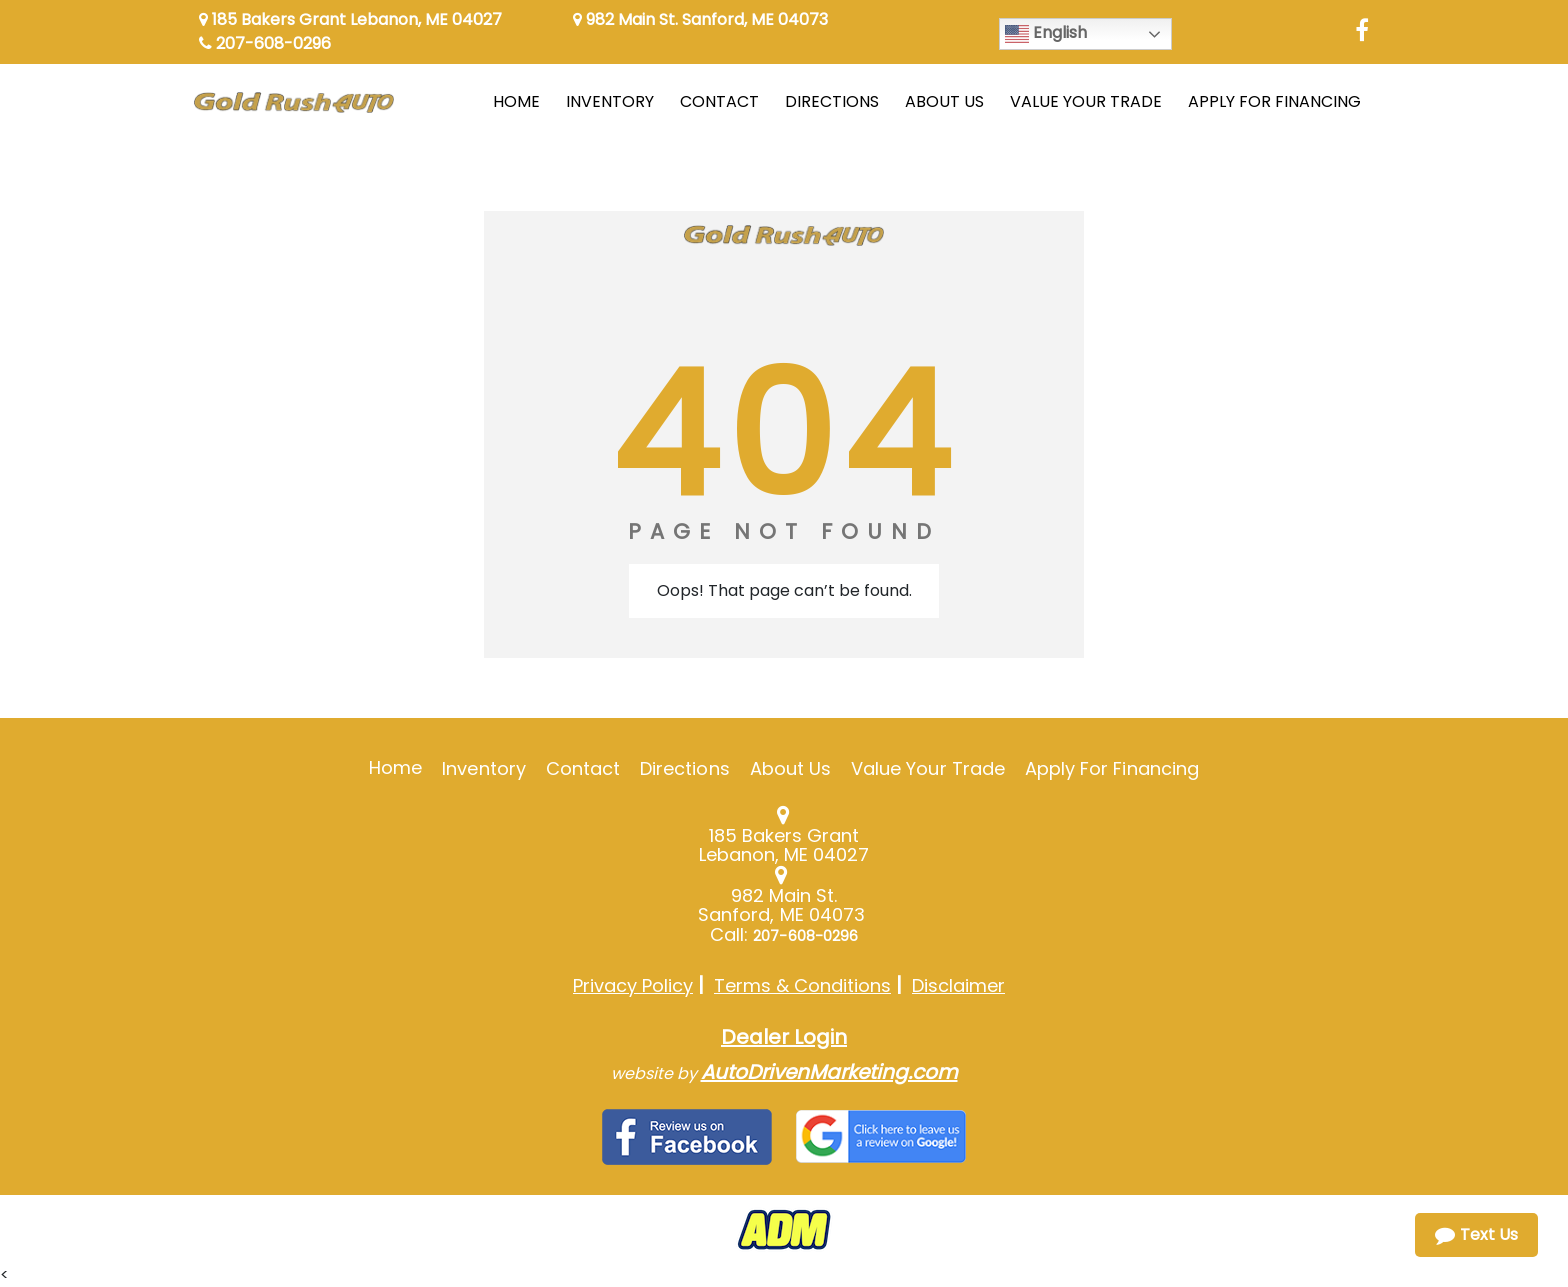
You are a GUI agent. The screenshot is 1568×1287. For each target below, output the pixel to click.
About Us (790, 768)
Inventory (483, 768)
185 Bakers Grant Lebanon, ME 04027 (350, 19)
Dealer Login (784, 1037)
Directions (685, 768)
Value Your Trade (928, 768)
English (1046, 33)
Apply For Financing (1112, 768)
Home (395, 767)
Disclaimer (958, 985)
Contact (583, 768)
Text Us (1476, 1234)
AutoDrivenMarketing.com (829, 1072)
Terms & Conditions (802, 985)
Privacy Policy (633, 985)
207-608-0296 (265, 43)
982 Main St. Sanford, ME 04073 (700, 19)
